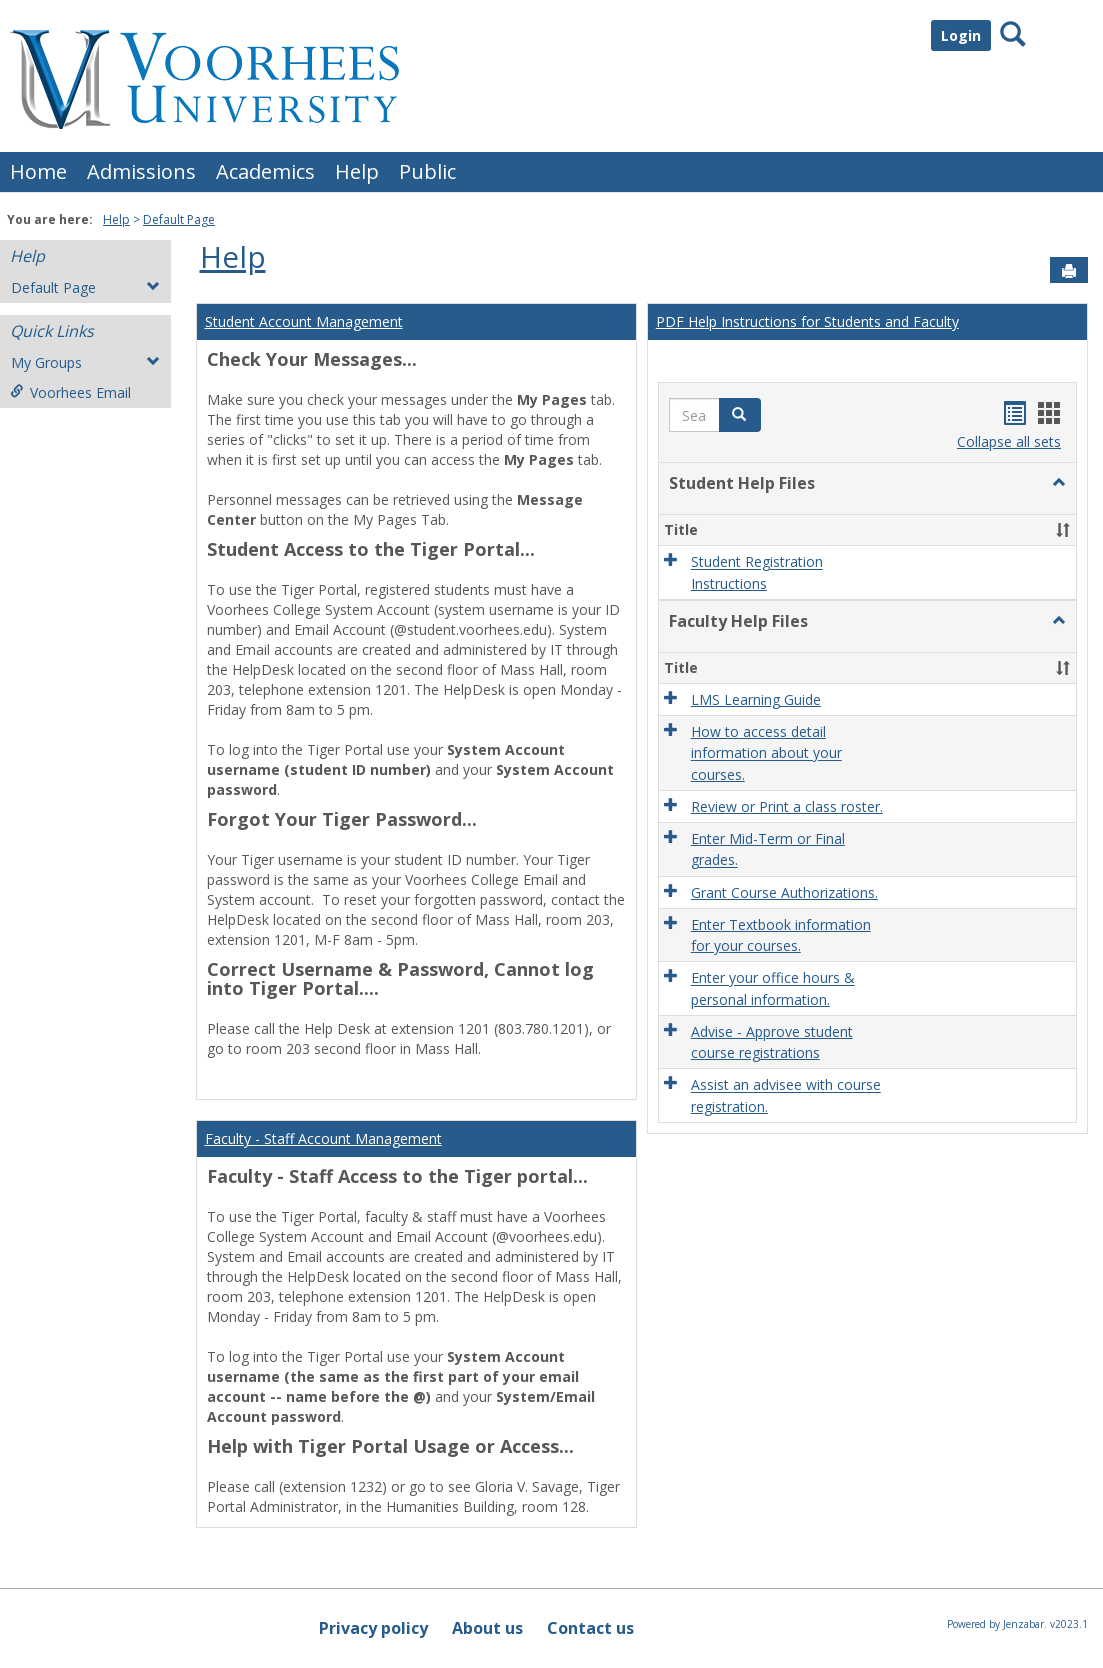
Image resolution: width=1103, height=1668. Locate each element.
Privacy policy (373, 1628)
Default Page (179, 219)
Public (427, 171)
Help (357, 171)
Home (38, 171)
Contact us (590, 1628)
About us (487, 1628)
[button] (740, 415)
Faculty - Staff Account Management (323, 1138)
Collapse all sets (1009, 441)
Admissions (141, 171)
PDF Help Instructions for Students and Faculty (807, 321)
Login (961, 35)
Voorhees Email (70, 392)
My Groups (85, 362)
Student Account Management (304, 321)
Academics (265, 171)
